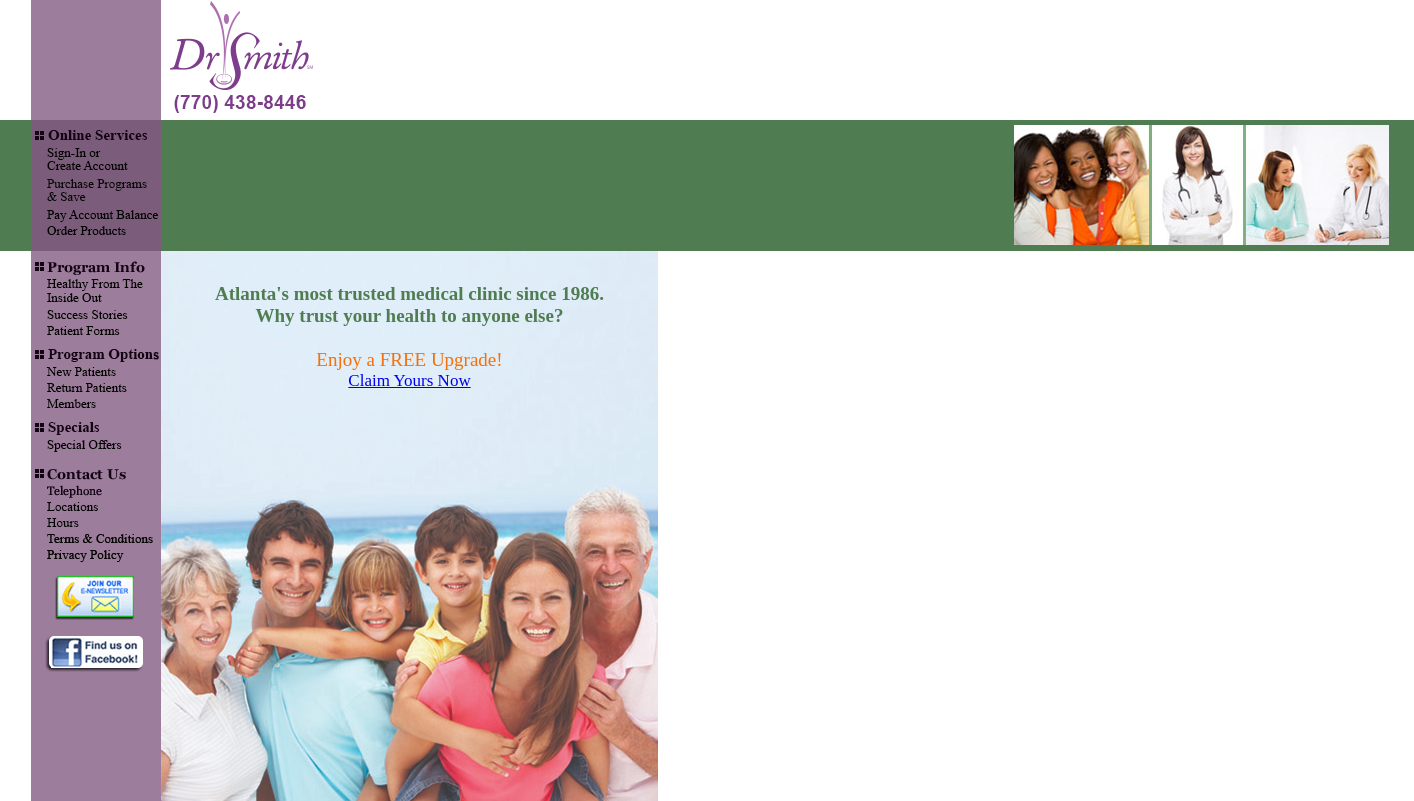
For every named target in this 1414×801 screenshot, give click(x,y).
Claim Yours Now (409, 380)
